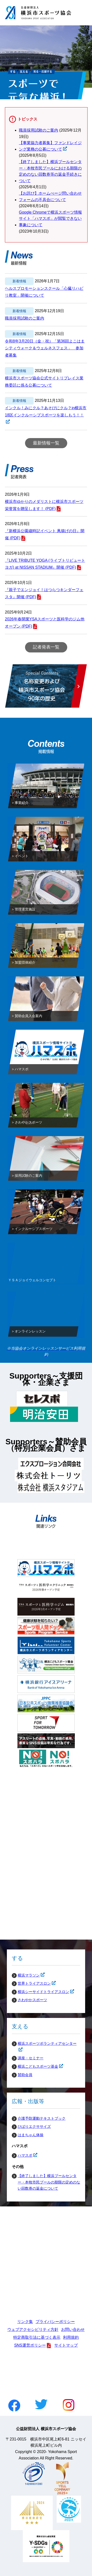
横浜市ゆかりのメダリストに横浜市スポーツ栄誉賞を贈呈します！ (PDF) (44, 505)
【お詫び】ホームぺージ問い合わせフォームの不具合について (50, 196)
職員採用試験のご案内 (38, 130)
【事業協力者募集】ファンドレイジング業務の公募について (50, 146)
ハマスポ (22, 2155)
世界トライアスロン (31, 1983)
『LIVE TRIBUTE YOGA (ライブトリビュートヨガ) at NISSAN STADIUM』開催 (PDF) (45, 564)
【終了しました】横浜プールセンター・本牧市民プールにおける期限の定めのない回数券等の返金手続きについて (50, 171)
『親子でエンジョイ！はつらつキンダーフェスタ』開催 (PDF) (44, 593)
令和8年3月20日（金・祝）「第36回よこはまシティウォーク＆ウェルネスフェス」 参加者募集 (45, 348)
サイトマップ (66, 2345)
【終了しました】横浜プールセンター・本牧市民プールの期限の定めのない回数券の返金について (49, 2182)
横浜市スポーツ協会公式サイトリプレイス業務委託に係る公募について (44, 381)
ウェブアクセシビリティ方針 (32, 2329)
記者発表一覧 (46, 647)
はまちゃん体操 (30, 2135)
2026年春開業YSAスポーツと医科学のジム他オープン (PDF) (44, 622)
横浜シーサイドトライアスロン (40, 1992)
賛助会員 (25, 2075)
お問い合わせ (73, 2329)
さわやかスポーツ (32, 2000)
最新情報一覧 (46, 443)
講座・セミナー (30, 2058)
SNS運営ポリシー (30, 2345)
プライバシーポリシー (55, 2322)
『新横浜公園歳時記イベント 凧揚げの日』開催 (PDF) (44, 534)
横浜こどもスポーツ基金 (35, 2066)
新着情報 (19, 281)
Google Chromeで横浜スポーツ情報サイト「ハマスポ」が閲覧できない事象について (50, 218)
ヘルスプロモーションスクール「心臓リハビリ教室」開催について (44, 292)
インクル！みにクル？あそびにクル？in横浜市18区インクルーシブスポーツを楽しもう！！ (45, 412)
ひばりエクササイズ (34, 2126)
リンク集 (25, 2322)
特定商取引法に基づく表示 (36, 2337)
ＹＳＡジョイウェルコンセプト (32, 1281)
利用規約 (71, 2337)
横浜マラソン (26, 1975)
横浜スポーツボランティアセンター (44, 2043)
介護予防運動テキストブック (42, 2118)
